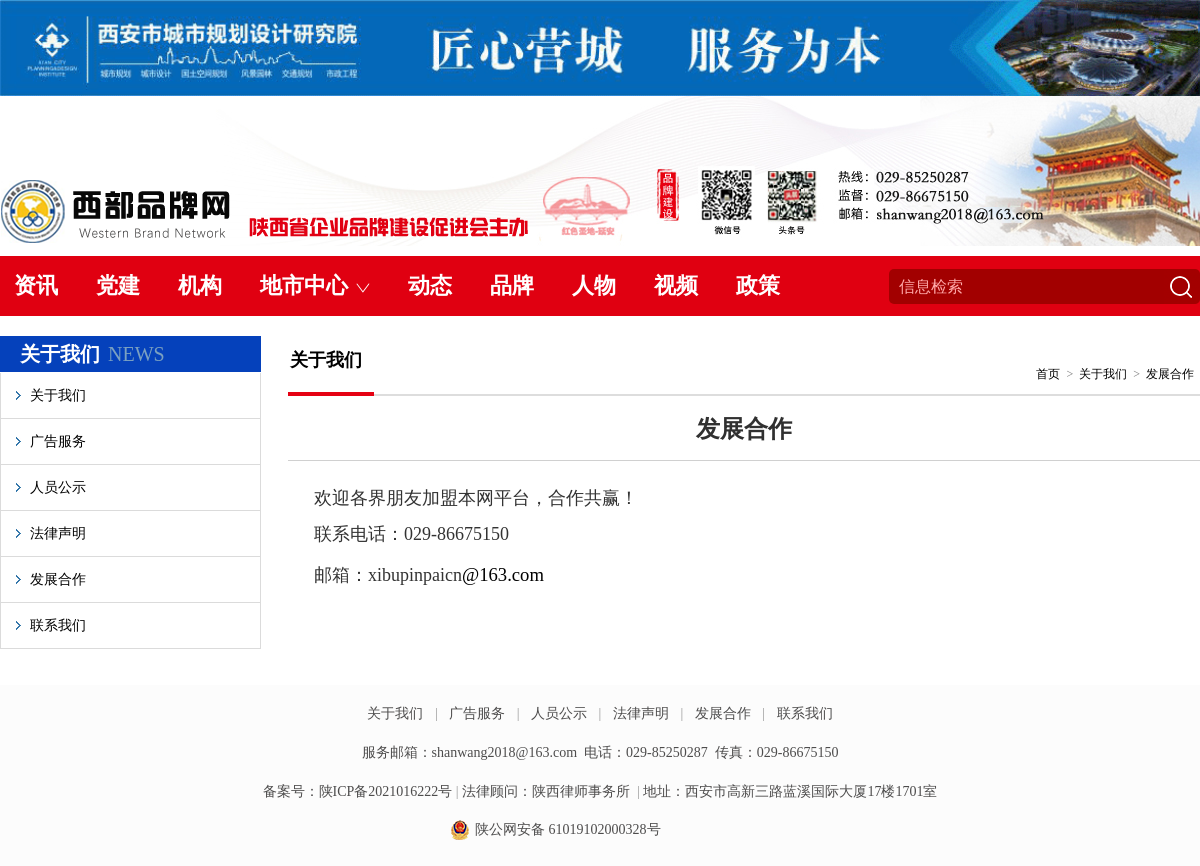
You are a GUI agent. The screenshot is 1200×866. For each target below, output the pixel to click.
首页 (1048, 374)
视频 (676, 285)
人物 (594, 285)
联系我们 (58, 625)
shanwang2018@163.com (504, 752)
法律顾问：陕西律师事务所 (546, 791)
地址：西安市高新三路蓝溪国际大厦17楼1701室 (790, 791)
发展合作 (58, 579)
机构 (200, 285)
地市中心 (304, 285)
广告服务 (58, 441)
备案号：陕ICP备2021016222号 (358, 791)
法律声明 (58, 533)
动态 (430, 285)
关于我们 (58, 395)
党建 (118, 285)
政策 (758, 285)
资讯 (36, 285)
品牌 (512, 285)
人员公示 (58, 487)
